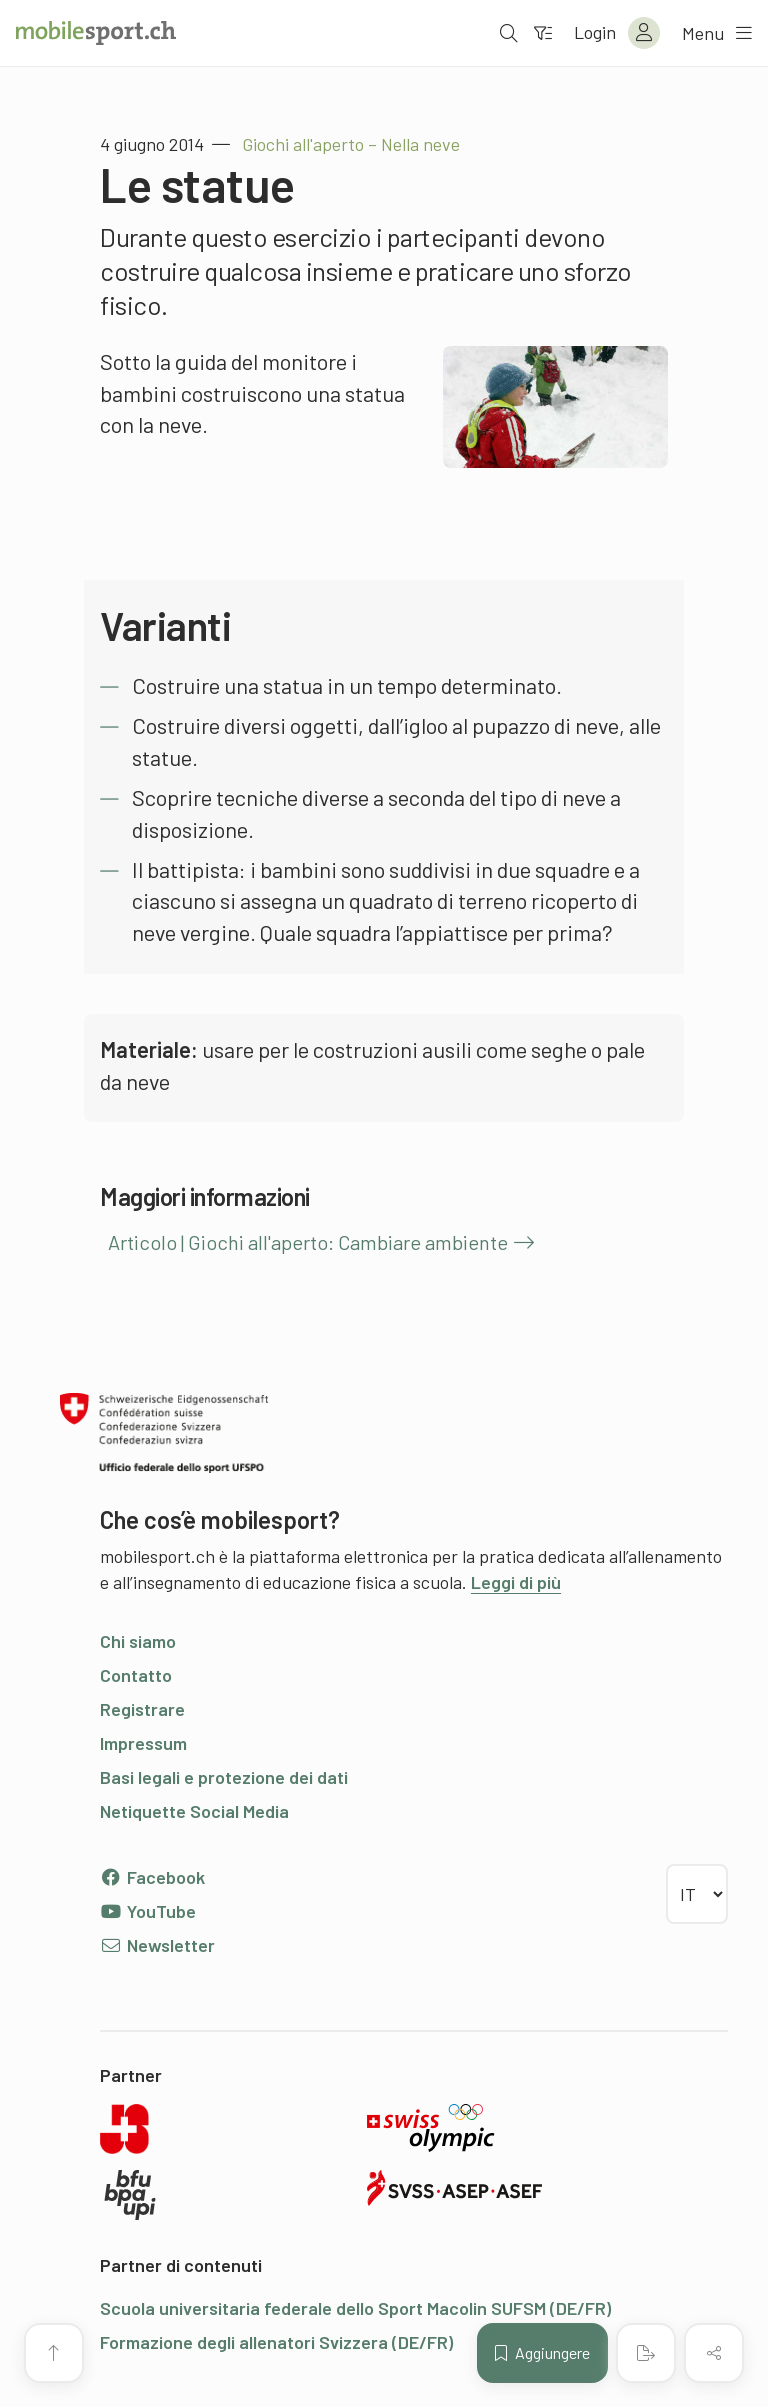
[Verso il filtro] (543, 33)
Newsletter (157, 1945)
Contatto (136, 1675)
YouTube (148, 1911)
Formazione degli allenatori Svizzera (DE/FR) (276, 2342)
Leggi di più (516, 1582)
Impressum (143, 1743)
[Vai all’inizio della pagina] (54, 2353)
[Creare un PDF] (646, 2353)
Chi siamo (138, 1641)
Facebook (152, 1877)
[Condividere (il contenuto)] (714, 2353)
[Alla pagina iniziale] (96, 33)
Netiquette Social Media (194, 1811)
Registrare (142, 1709)
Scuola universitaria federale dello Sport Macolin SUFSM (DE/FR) (355, 2308)
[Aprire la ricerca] (509, 33)
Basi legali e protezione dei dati (224, 1777)
